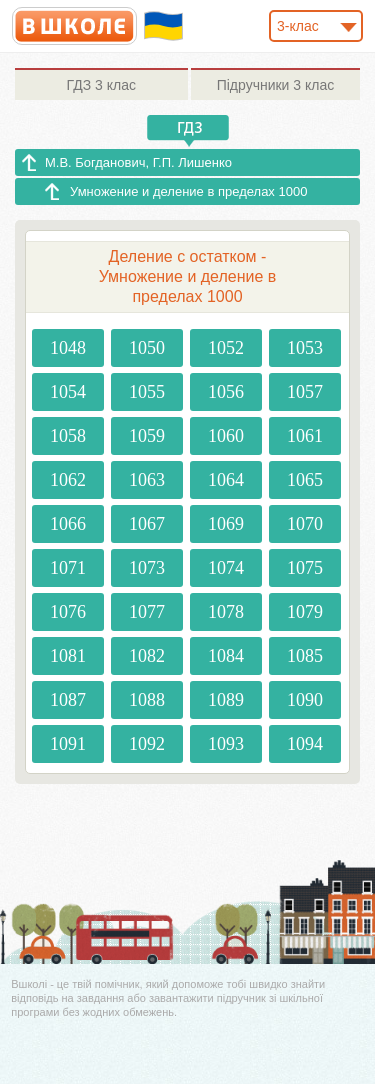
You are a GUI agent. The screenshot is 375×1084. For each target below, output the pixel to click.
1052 (226, 348)
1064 (226, 480)
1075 (305, 568)
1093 (226, 744)
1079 (305, 612)
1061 (305, 436)
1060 (226, 436)
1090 (305, 700)
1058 (68, 436)
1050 (147, 348)
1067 (147, 524)
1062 (68, 480)
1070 (305, 524)
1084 (226, 656)
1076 (68, 612)
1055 (147, 392)
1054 (68, 392)
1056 (226, 392)
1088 (147, 700)
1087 (68, 700)
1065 (305, 480)
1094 (305, 744)
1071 (68, 568)
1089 (226, 700)
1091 (68, 744)
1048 (68, 348)
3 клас (101, 85)
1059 (147, 436)
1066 (68, 524)
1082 (147, 656)
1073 (147, 568)
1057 (305, 392)
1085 (305, 656)
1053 (305, 348)
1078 (226, 612)
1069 (226, 524)
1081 (68, 656)
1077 (147, 612)
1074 (226, 568)
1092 (147, 744)
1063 (147, 480)
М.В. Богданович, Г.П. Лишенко (138, 162)
